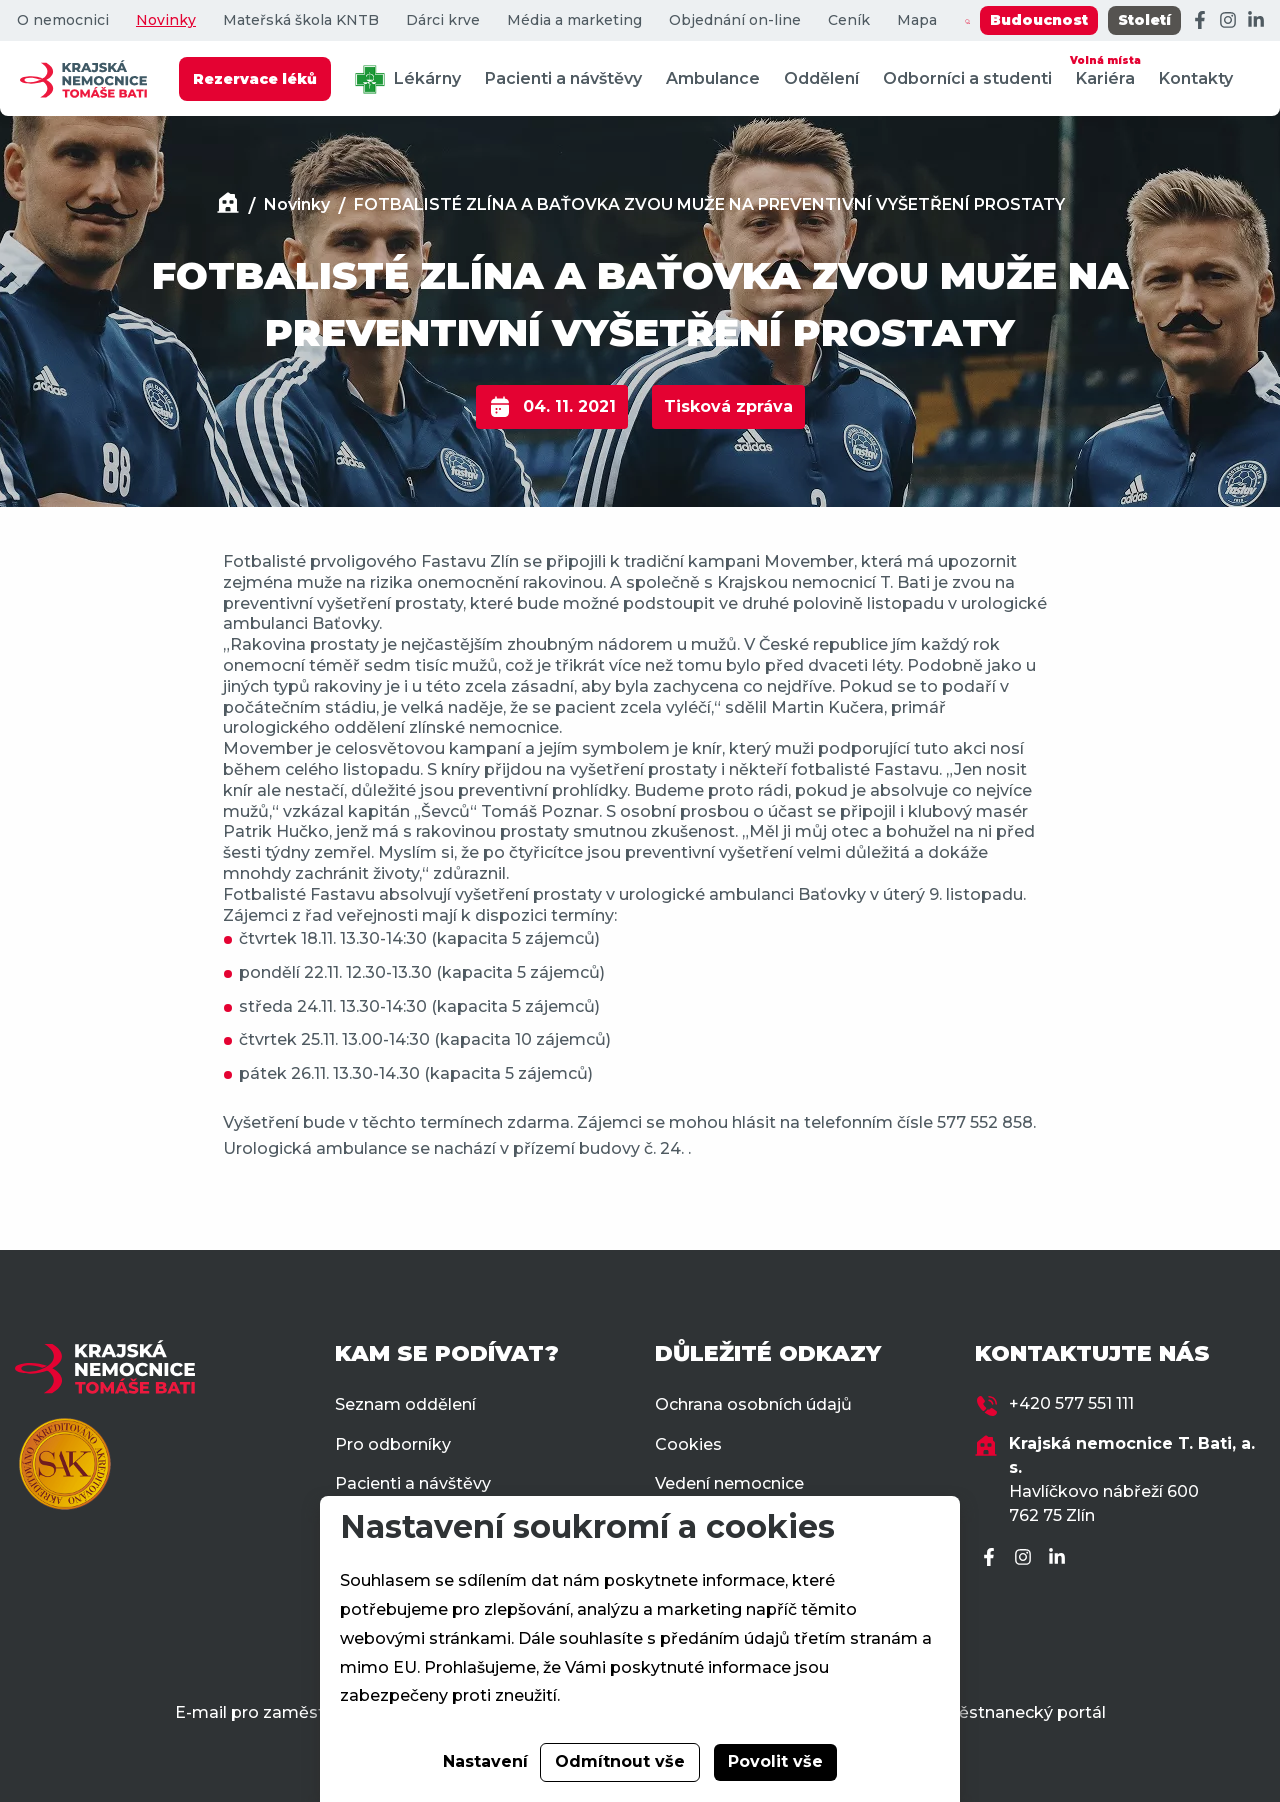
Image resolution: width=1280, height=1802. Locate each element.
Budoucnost (1039, 20)
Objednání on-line (735, 20)
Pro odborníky (393, 1444)
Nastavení (485, 1761)
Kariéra (1105, 69)
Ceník (849, 20)
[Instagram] (1228, 21)
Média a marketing (574, 20)
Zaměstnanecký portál (1013, 1712)
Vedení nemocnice (729, 1483)
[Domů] (228, 205)
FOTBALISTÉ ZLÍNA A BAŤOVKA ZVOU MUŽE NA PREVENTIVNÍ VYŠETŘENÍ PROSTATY (709, 204)
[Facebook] (1200, 21)
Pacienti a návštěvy (563, 78)
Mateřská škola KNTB (301, 20)
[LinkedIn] (1256, 21)
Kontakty (1196, 78)
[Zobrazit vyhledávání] (967, 21)
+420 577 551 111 (1071, 1403)
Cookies (688, 1444)
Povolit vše (775, 1761)
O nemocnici (63, 20)
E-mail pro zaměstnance (274, 1712)
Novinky (166, 20)
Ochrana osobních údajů (753, 1404)
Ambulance (713, 78)
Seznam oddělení (405, 1404)
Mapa (917, 20)
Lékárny (408, 79)
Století (1144, 20)
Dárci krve (443, 20)
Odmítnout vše (620, 1761)
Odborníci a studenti (967, 78)
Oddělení (821, 78)
